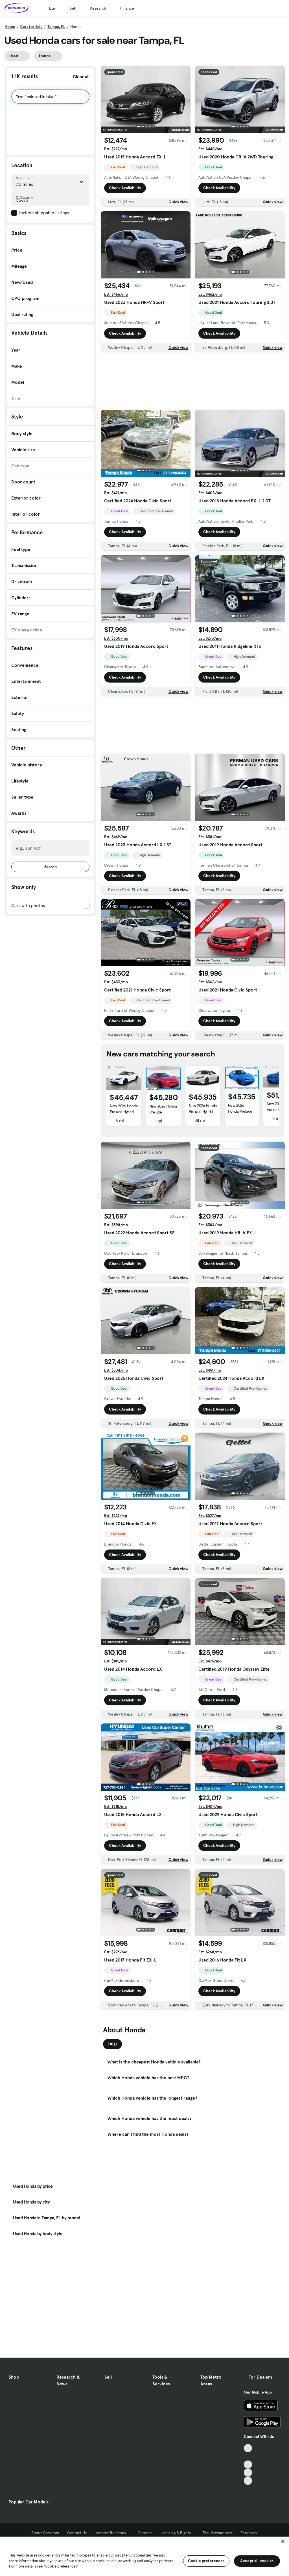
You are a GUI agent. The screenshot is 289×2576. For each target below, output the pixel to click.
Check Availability (125, 187)
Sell (73, 8)
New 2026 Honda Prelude (163, 1109)
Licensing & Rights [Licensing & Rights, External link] (177, 2532)
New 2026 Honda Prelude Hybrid (123, 1108)
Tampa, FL (56, 26)
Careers (145, 2532)
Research (98, 8)
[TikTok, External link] (248, 2448)
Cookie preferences (206, 2560)
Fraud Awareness (218, 2532)
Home (10, 26)
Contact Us (77, 2532)
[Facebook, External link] (248, 2456)
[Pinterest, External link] (248, 2481)
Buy (52, 8)
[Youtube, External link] (248, 2465)
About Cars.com (45, 2532)
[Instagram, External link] (248, 2472)
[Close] (283, 2541)
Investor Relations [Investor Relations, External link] (112, 2532)
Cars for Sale (31, 26)
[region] (144, 2556)
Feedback (249, 2532)
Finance (127, 8)
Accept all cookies (257, 2560)
